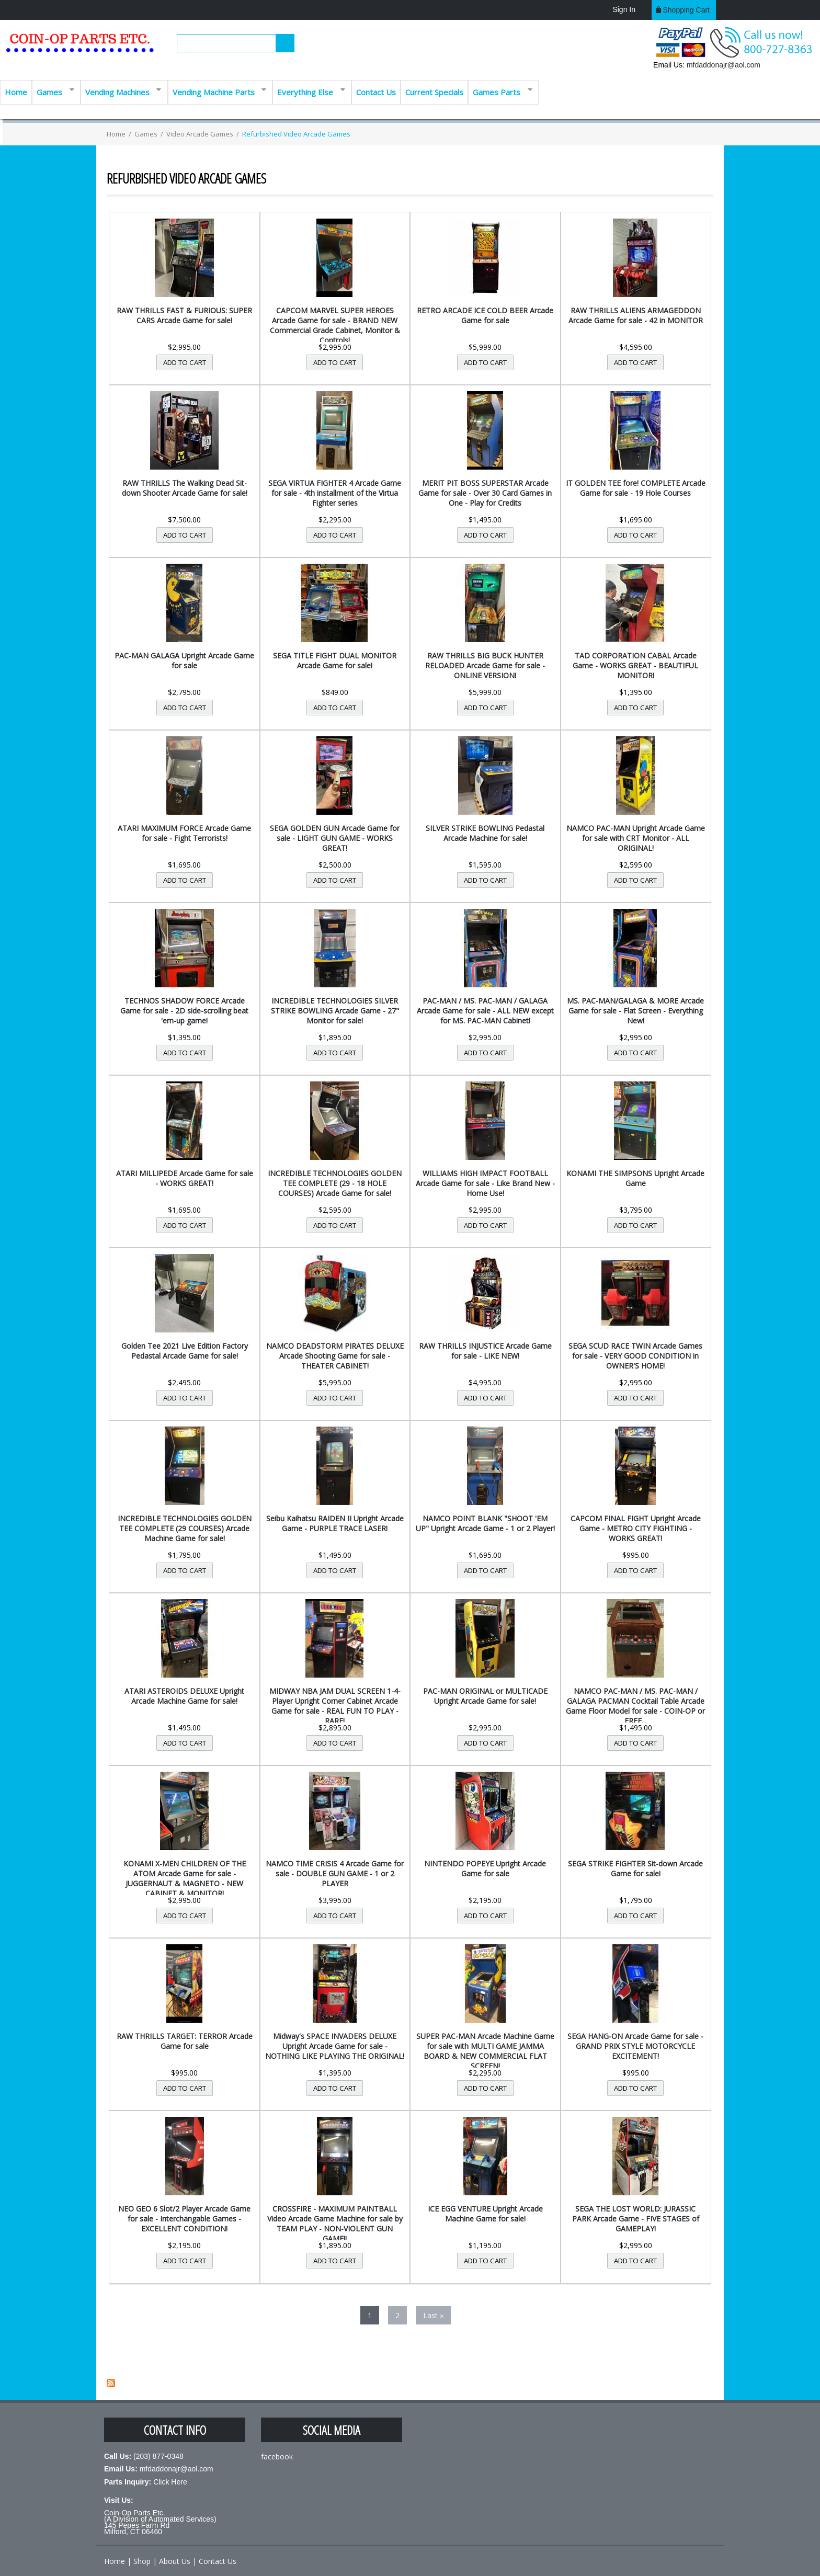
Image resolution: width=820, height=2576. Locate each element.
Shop (142, 2561)
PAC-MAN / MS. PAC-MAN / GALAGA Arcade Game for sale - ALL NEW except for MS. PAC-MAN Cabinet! (485, 1010)
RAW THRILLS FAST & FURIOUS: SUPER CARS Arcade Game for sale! (184, 315)
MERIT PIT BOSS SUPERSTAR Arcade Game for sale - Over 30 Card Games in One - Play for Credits (485, 493)
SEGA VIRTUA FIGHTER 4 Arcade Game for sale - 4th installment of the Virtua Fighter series (334, 493)
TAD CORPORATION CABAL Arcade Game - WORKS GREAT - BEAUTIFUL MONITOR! (635, 665)
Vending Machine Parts (217, 91)
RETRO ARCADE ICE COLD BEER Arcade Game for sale (485, 315)
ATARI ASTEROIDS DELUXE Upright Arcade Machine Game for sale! (184, 1696)
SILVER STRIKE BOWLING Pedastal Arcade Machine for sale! (485, 833)
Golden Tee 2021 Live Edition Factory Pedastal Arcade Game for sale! (184, 1351)
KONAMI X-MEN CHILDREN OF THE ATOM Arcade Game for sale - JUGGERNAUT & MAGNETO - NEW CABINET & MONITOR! (184, 1878)
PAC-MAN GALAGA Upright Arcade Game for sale (184, 660)
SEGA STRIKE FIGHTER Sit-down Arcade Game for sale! (635, 1868)
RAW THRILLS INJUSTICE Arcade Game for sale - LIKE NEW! (485, 1351)
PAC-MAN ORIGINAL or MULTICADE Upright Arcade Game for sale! (485, 1696)
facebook (277, 2456)
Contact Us (376, 92)
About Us (174, 2561)
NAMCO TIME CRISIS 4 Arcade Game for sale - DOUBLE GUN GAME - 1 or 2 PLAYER (335, 1873)
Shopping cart (686, 10)
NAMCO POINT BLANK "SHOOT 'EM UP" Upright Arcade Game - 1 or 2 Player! (485, 1523)
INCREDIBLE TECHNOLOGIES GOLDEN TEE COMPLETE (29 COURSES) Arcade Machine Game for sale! (185, 1528)
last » (433, 2315)
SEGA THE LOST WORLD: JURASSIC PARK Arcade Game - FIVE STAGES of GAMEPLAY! (635, 2218)
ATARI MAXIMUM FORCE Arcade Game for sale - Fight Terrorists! (184, 833)
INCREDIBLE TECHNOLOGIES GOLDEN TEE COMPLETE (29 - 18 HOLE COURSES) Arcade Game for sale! (335, 1183)
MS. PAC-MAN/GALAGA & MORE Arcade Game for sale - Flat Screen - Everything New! (635, 1010)
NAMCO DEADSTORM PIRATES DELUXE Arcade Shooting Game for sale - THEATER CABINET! (335, 1356)
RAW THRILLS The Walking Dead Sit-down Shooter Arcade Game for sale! (184, 488)
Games (53, 91)
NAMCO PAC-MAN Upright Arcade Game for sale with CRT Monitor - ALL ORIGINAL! (635, 838)
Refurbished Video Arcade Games (296, 134)
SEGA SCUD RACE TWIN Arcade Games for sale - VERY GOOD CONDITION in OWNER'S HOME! (635, 1356)
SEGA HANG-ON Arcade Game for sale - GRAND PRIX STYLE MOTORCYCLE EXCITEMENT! (635, 2046)
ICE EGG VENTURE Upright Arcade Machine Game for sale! (485, 2214)
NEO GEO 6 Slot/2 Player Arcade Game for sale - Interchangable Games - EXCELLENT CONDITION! (184, 2218)
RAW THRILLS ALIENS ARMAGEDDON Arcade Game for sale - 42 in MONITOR (635, 315)
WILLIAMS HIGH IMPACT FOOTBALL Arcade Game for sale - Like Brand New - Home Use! (485, 1183)
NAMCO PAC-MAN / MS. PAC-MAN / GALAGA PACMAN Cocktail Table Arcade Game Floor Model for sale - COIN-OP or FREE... (635, 1706)
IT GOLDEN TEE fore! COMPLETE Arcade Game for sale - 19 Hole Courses (635, 488)
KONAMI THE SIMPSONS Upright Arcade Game (635, 1178)
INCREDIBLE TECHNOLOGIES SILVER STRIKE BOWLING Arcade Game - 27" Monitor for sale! (335, 1010)
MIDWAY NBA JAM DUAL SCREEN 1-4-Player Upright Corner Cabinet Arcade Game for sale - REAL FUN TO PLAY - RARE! (335, 1706)
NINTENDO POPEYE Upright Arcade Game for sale (485, 1868)
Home (16, 92)
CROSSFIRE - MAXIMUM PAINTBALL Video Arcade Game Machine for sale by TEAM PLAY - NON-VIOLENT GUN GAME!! (335, 2223)
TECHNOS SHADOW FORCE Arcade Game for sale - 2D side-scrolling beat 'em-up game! (184, 1010)
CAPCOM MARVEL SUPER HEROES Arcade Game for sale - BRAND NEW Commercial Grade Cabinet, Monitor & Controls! (335, 325)
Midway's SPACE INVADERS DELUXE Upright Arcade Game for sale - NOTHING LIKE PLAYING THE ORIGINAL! (334, 2046)
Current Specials (434, 92)
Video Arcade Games (199, 134)
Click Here (170, 2482)
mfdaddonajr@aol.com (723, 65)
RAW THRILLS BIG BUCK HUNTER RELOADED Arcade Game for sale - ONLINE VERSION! (485, 665)
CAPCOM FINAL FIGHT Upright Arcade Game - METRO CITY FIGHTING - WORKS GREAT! (636, 1528)
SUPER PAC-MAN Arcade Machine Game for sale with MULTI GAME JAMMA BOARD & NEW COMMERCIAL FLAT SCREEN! (485, 2051)
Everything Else (308, 91)
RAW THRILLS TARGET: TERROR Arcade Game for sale (185, 2041)
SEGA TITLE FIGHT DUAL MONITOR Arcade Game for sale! (334, 660)
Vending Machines (121, 91)
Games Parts (500, 91)
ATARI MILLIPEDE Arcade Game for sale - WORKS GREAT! (184, 1178)
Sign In (623, 9)
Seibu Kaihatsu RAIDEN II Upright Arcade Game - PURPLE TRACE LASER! (335, 1523)
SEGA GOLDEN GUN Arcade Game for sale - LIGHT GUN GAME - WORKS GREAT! (335, 838)
